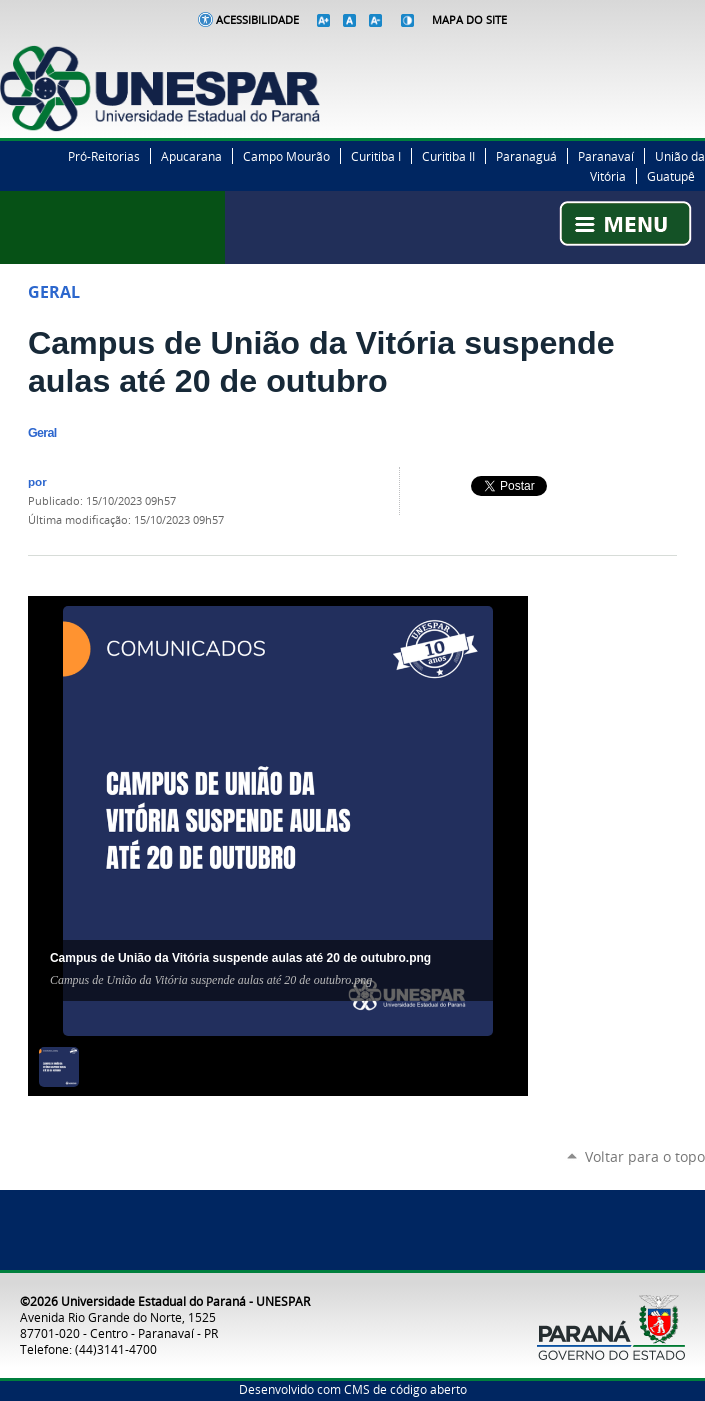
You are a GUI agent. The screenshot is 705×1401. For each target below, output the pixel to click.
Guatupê (671, 176)
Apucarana (191, 156)
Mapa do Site (469, 20)
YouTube (695, 56)
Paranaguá (526, 156)
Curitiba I (376, 156)
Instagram (670, 56)
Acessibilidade (257, 20)
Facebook (620, 56)
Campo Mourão (286, 156)
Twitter (645, 56)
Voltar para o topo (645, 1156)
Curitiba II (448, 156)
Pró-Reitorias (104, 156)
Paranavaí (606, 156)
